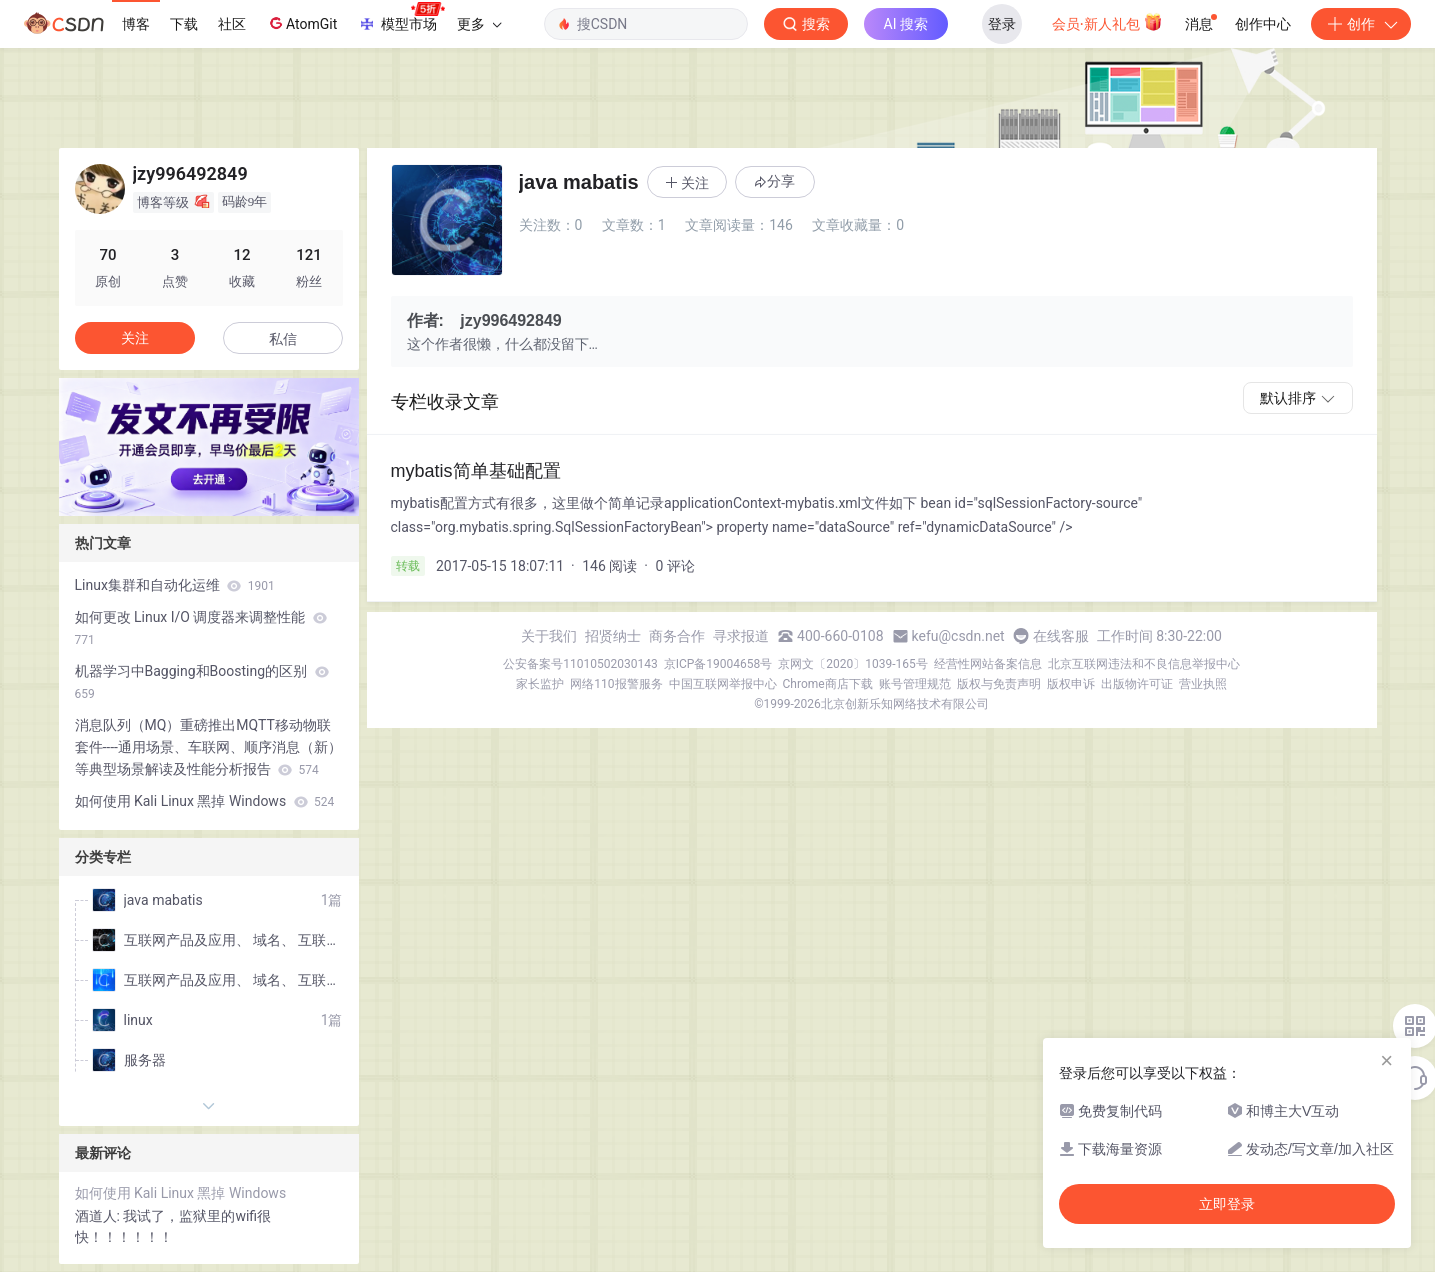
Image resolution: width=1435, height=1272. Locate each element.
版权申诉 (1071, 684)
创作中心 (1263, 24)
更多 (479, 24)
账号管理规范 (915, 684)
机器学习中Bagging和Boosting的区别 (202, 682)
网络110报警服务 (616, 684)
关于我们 (549, 636)
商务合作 (677, 636)
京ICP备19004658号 (718, 664)
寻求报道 (741, 636)
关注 (135, 338)
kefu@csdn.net (958, 636)
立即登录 (1227, 1204)
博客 (136, 24)
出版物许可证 (1137, 684)
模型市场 (401, 18)
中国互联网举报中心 (723, 684)
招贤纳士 (613, 636)
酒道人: (99, 1216)
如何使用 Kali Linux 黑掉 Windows (205, 801)
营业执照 (1203, 684)
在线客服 (1061, 636)
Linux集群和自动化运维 (175, 585)
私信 (283, 339)
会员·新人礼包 (1107, 22)
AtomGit (301, 23)
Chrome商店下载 (828, 684)
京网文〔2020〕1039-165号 (853, 664)
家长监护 (540, 684)
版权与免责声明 (999, 684)
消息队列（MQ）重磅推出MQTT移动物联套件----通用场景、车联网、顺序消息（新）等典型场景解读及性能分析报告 (208, 747)
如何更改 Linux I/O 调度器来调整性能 (201, 628)
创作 (1361, 24)
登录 (1002, 24)
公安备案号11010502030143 (580, 664)
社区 (232, 24)
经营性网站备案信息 (988, 664)
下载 (184, 24)
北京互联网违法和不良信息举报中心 (1144, 664)
